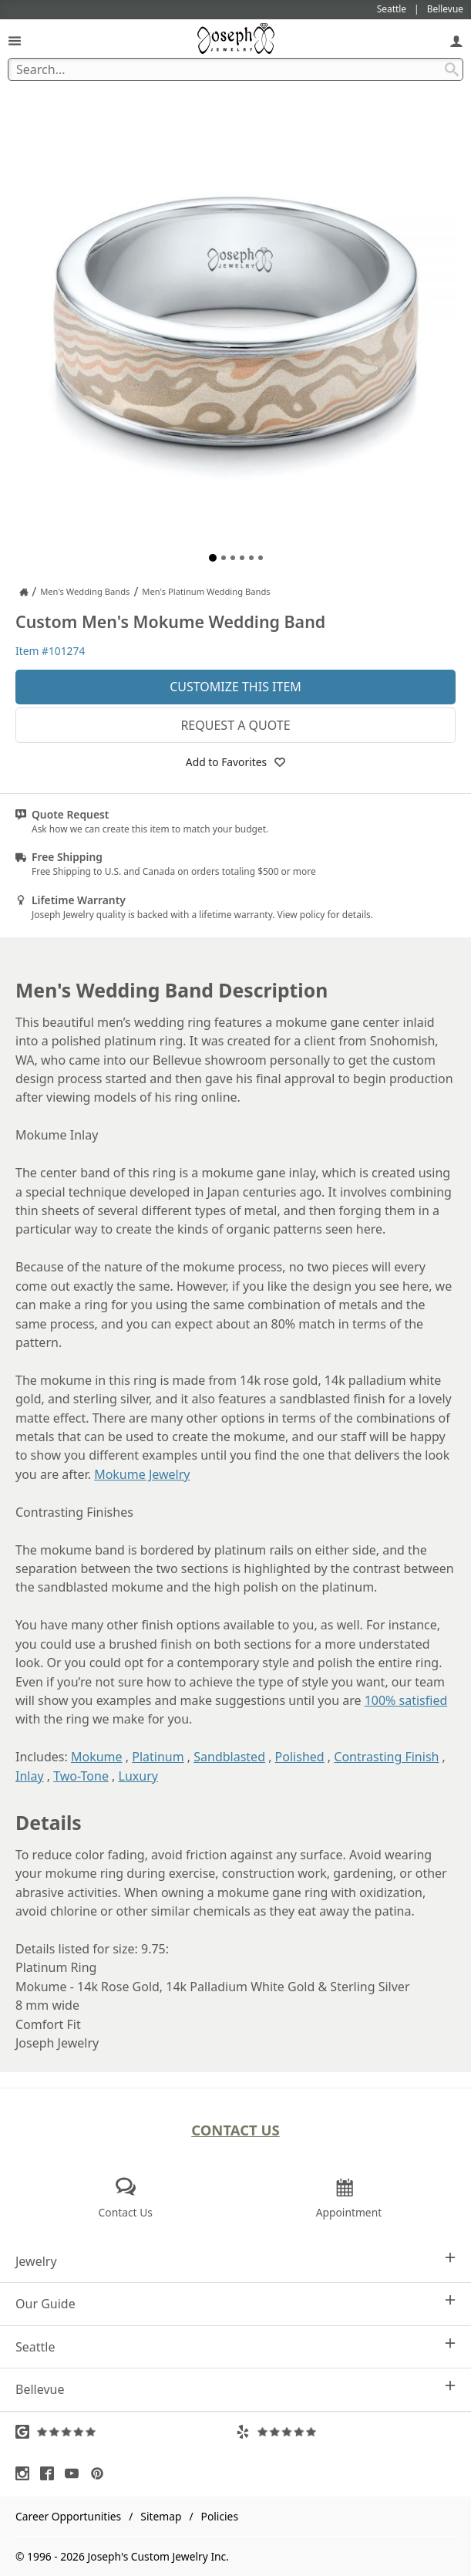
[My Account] (456, 40)
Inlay (29, 1775)
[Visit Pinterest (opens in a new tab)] (101, 2473)
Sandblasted (229, 1756)
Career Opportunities (68, 2516)
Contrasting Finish (386, 1756)
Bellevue (235, 2389)
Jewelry (235, 2261)
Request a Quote (235, 725)
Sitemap (160, 2516)
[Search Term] (235, 69)
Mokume (97, 1756)
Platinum (157, 1756)
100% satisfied (406, 1700)
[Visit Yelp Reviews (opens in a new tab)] (346, 2432)
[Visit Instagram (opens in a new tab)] (26, 2473)
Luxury (138, 1775)
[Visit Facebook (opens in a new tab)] (51, 2473)
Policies (219, 2516)
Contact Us (235, 2129)
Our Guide (235, 2303)
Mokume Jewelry (142, 1474)
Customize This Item (235, 686)
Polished (300, 1756)
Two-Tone (81, 1775)
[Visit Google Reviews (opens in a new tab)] (125, 2432)
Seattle (235, 2346)
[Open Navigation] (15, 40)
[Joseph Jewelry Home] (24, 591)
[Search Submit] (451, 69)
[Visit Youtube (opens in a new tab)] (75, 2473)
